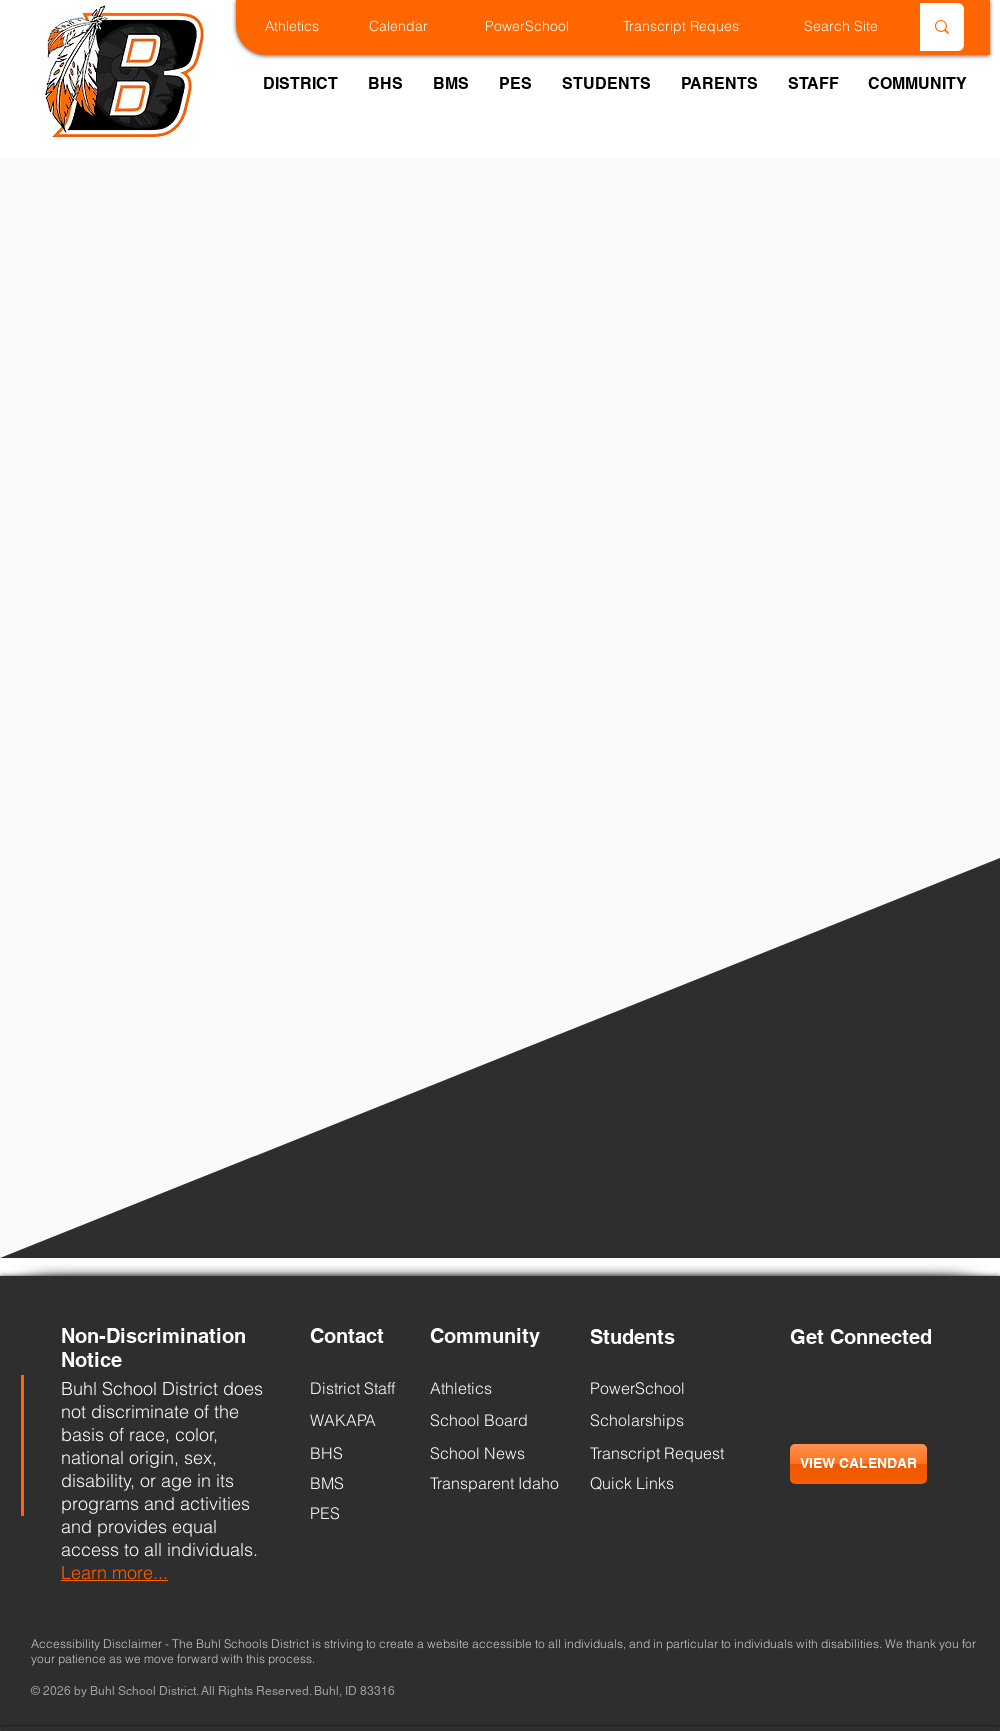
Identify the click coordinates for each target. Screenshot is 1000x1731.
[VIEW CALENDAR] (858, 1464)
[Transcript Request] (704, 27)
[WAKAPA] (360, 1420)
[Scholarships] (640, 1420)
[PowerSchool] (545, 27)
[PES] (360, 1513)
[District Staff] (353, 1388)
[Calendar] (416, 27)
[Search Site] (815, 27)
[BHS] (360, 1453)
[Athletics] (312, 27)
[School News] (477, 1453)
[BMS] (360, 1483)
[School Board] (488, 1420)
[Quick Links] (632, 1483)
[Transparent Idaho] (494, 1483)
